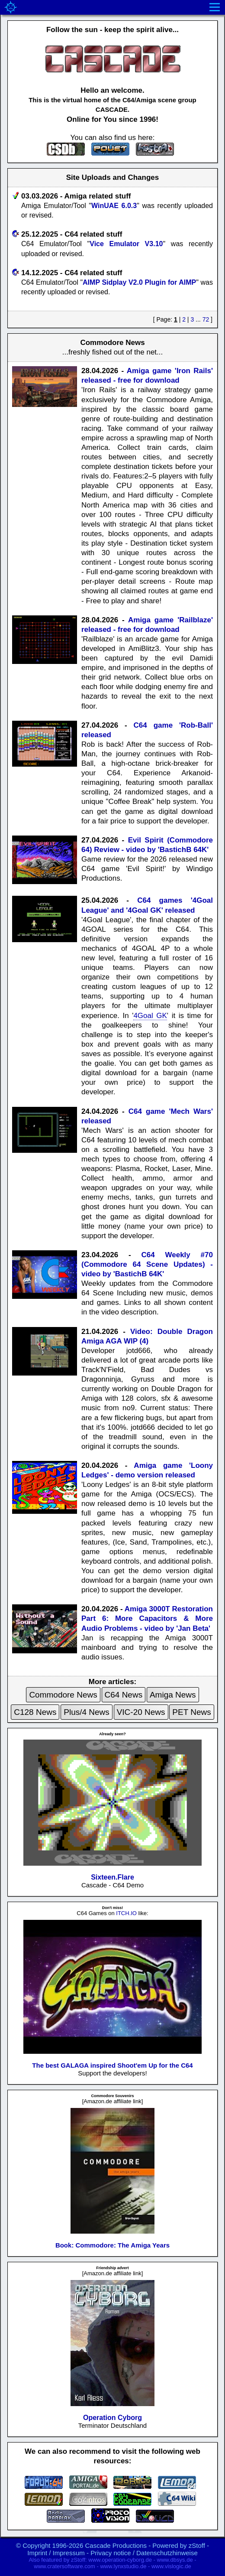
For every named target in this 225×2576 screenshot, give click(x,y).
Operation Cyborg (112, 2417)
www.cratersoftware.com (64, 2566)
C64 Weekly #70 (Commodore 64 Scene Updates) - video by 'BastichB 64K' (147, 1264)
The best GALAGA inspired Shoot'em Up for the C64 (112, 2065)
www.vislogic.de (171, 2566)
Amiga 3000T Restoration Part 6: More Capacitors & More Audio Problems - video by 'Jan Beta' (147, 1618)
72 (205, 319)
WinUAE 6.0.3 (114, 205)
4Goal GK (150, 1016)
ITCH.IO (126, 1913)
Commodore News (63, 1694)
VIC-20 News (141, 1712)
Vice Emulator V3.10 (126, 243)
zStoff (197, 2545)
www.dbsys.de (175, 2559)
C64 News (124, 1694)
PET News (191, 1712)
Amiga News (173, 1694)
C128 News (35, 1712)
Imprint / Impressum (56, 2552)
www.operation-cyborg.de (120, 2559)
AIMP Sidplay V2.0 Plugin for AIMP (139, 282)
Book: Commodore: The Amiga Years (112, 2245)
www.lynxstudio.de (123, 2566)
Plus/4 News (86, 1712)
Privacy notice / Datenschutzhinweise (144, 2552)
